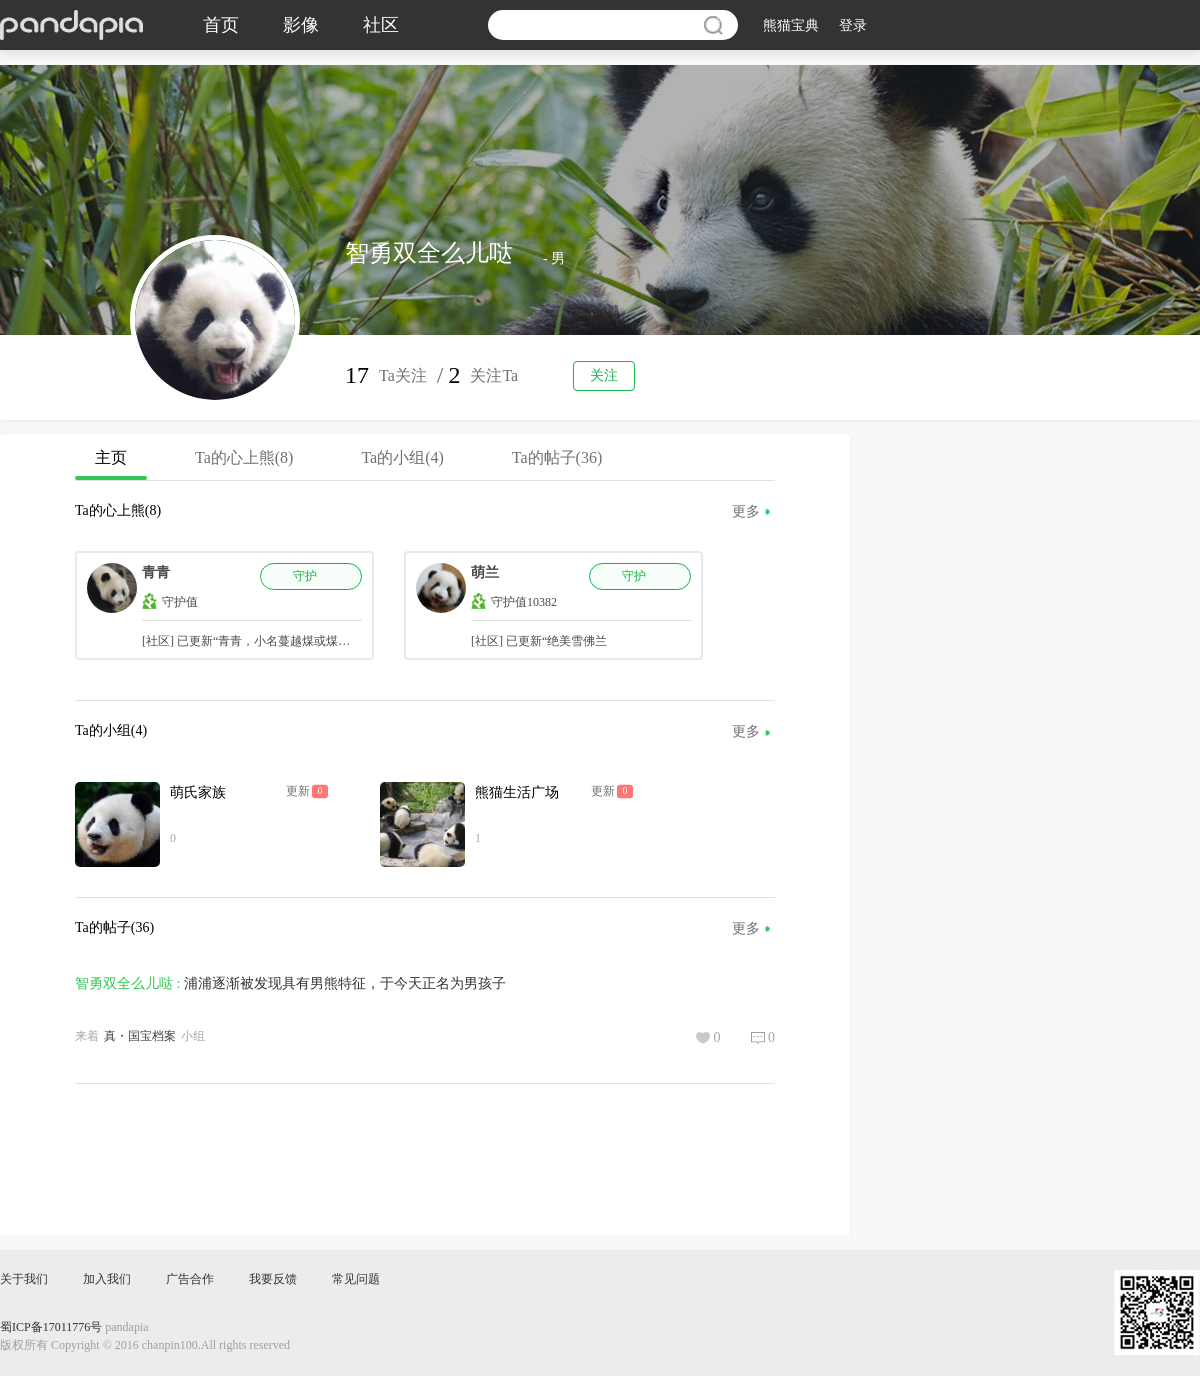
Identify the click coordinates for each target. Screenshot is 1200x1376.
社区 (381, 25)
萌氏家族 (198, 792)
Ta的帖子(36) (557, 457)
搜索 (713, 25)
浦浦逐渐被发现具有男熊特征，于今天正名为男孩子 (345, 983)
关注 (604, 375)
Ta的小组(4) (402, 457)
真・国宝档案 (140, 1036)
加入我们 (107, 1279)
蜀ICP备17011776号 (51, 1327)
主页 (111, 464)
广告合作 (190, 1279)
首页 (221, 25)
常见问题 (356, 1279)
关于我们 (24, 1279)
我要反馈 (273, 1279)
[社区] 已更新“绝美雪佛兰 (539, 641)
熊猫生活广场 (517, 792)
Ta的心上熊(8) (244, 457)
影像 (301, 25)
